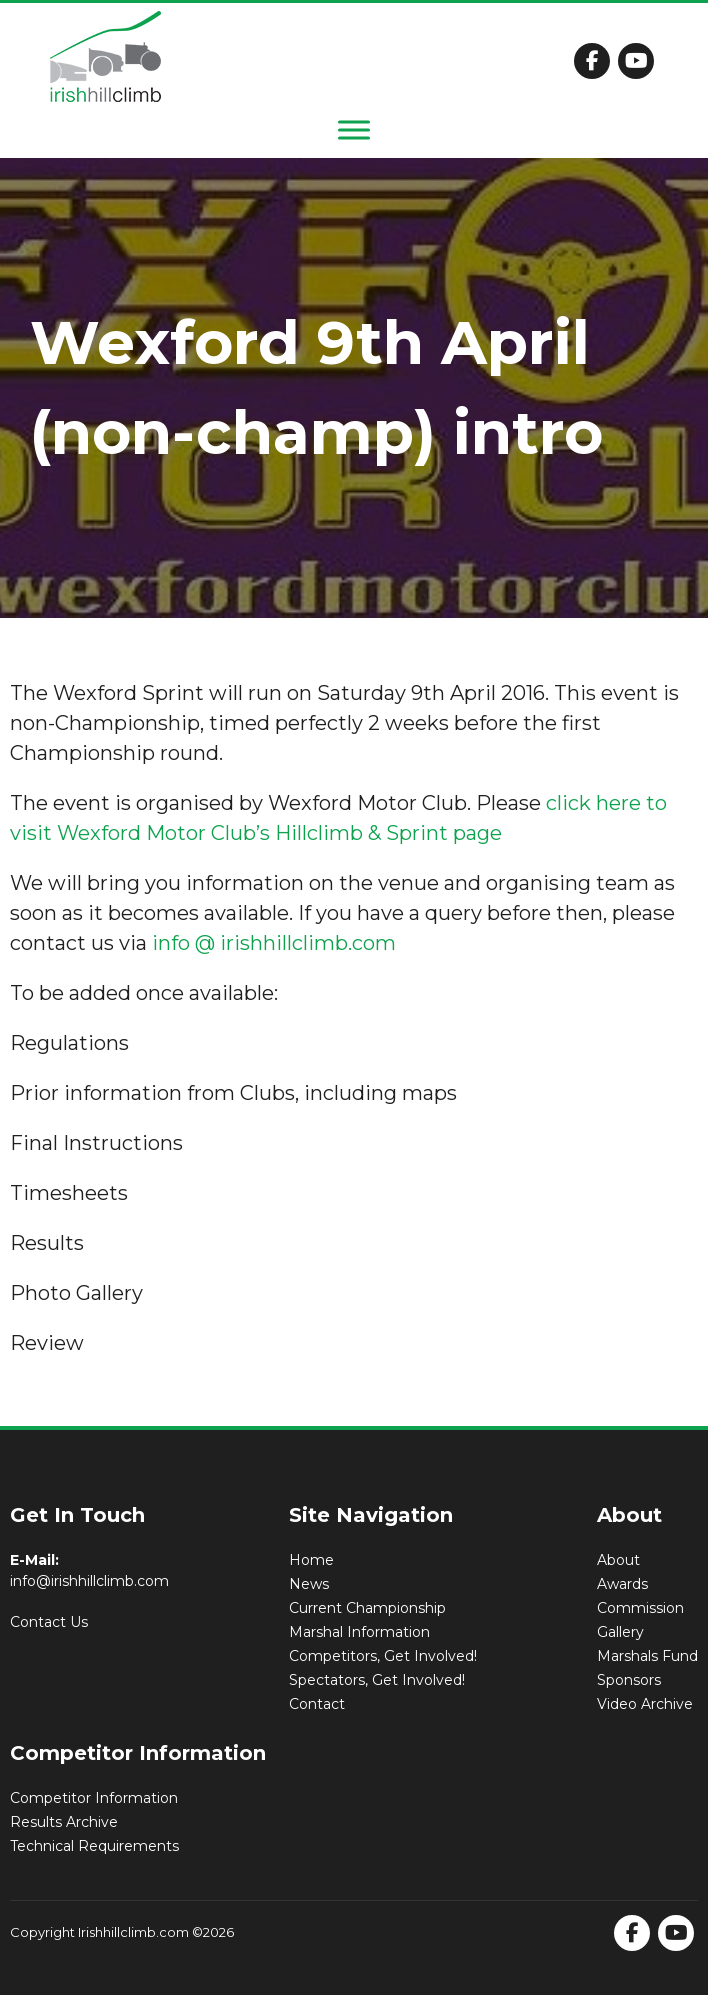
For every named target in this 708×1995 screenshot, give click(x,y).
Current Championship (367, 1608)
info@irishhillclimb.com (89, 1581)
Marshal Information (359, 1632)
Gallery (620, 1632)
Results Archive (64, 1822)
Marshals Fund (647, 1656)
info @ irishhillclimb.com (274, 943)
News (309, 1584)
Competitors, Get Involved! (383, 1656)
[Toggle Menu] (354, 129)
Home (311, 1560)
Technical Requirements (94, 1846)
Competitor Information (94, 1798)
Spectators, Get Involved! (377, 1680)
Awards (622, 1584)
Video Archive (645, 1704)
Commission (640, 1608)
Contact (317, 1704)
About (618, 1560)
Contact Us (49, 1622)
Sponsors (629, 1680)
